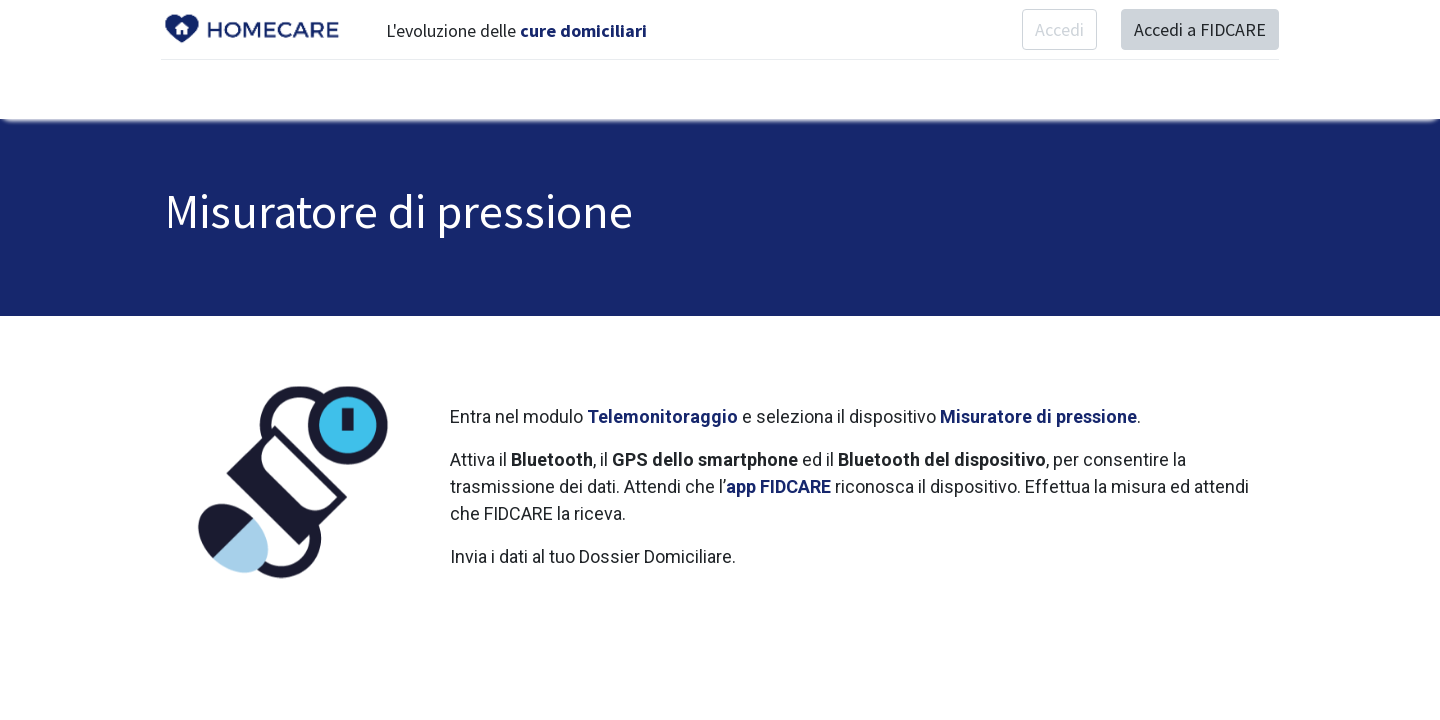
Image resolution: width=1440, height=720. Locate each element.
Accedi (1055, 29)
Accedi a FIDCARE (1196, 29)
